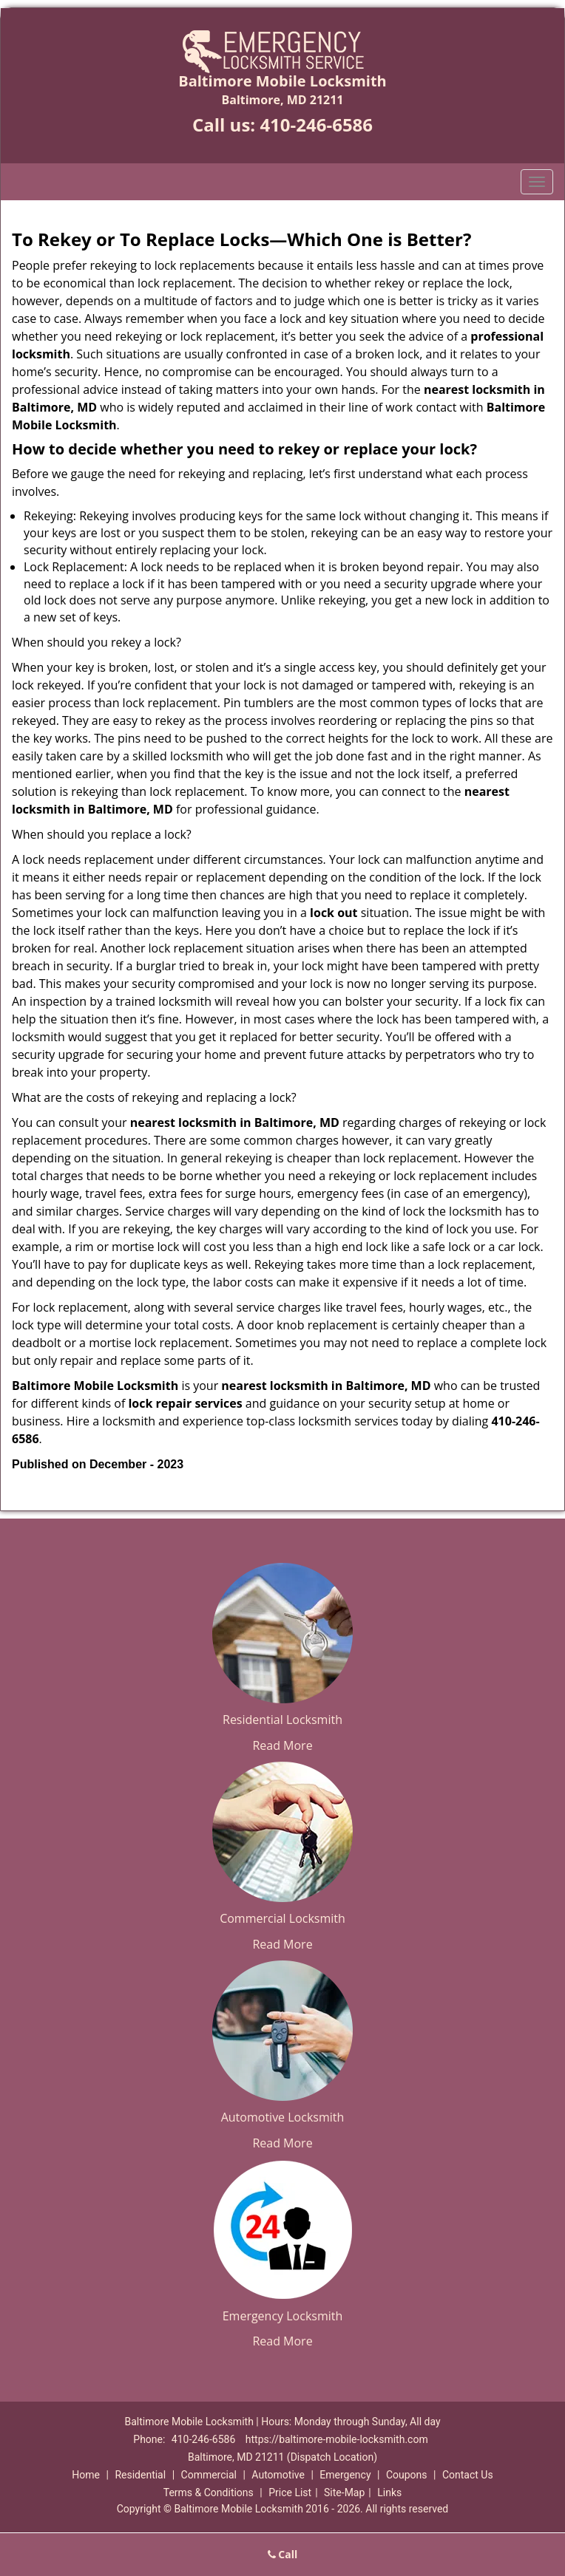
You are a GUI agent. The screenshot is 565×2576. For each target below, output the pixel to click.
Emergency (345, 2475)
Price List (289, 2492)
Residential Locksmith (282, 1719)
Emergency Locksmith (283, 2316)
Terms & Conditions (208, 2492)
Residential (140, 2475)
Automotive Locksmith (283, 2117)
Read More (282, 1745)
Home (86, 2475)
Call (283, 2554)
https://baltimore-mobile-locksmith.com (337, 2439)
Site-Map (344, 2492)
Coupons (406, 2475)
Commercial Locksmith (282, 1918)
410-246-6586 (316, 124)
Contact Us (467, 2475)
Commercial (209, 2475)
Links (389, 2492)
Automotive (278, 2475)
